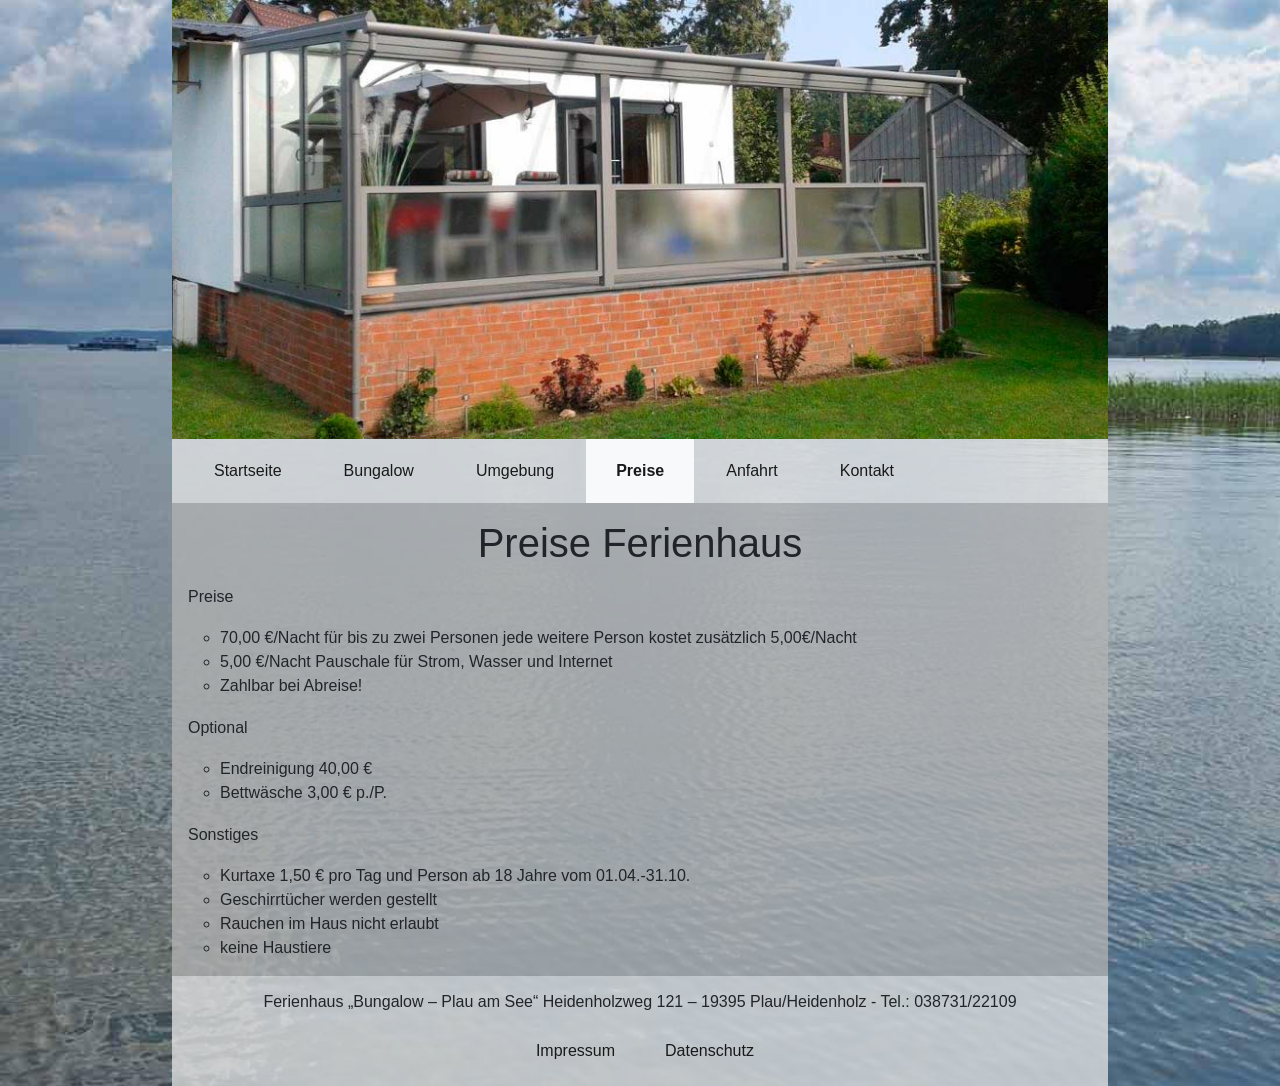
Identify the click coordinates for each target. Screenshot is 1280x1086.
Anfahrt (752, 470)
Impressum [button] (575, 1050)
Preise (640, 470)
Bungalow (379, 470)
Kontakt (867, 470)
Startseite (248, 470)
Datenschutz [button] (709, 1050)
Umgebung (515, 470)
